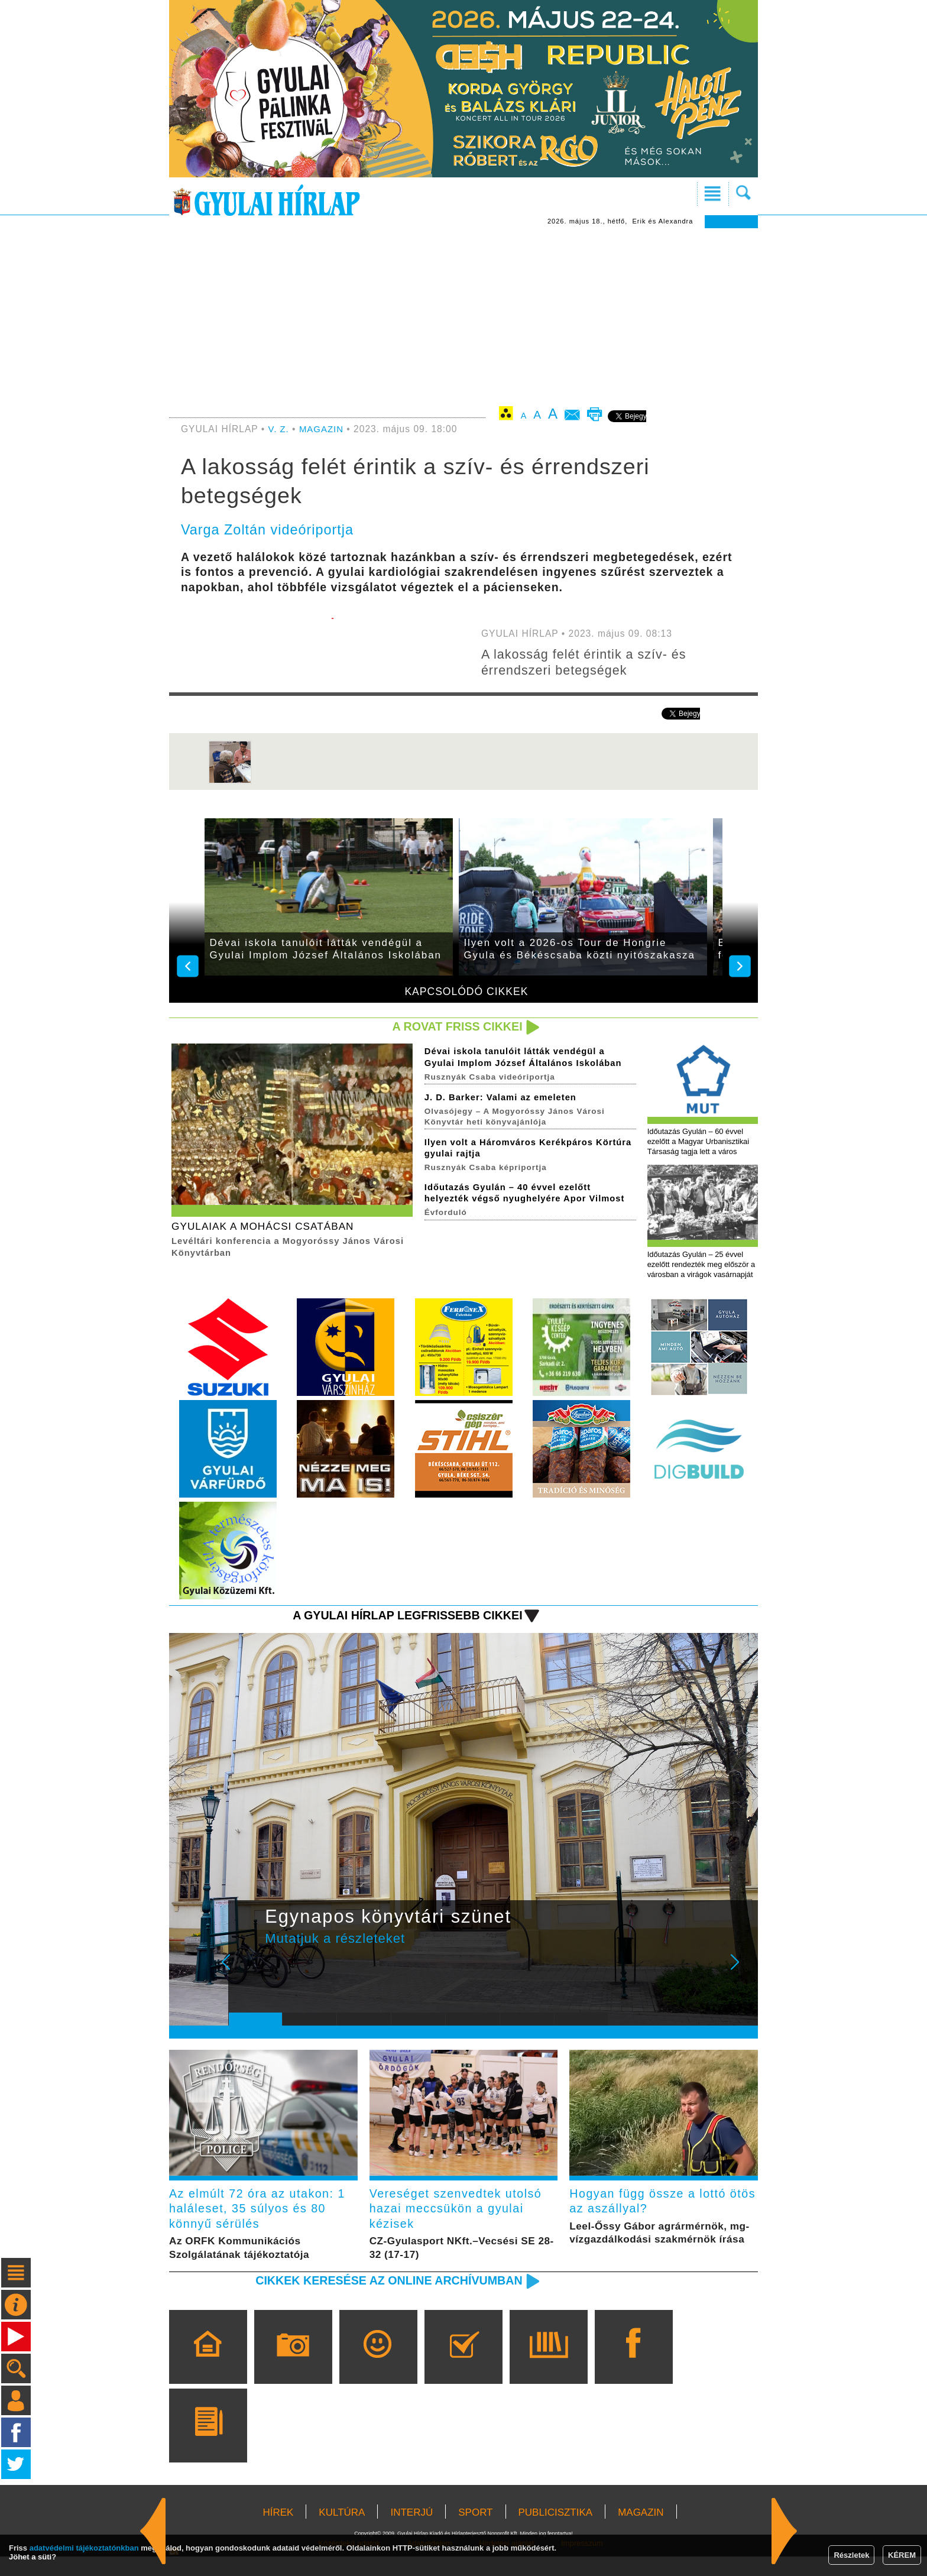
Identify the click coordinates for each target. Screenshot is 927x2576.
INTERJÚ (411, 2532)
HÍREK (277, 2532)
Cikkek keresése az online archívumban (381, 2299)
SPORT (475, 2532)
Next (741, 1984)
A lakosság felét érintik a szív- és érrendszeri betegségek (589, 662)
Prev (246, 1984)
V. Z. (279, 429)
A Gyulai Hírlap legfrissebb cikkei (400, 1630)
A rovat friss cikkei (454, 1026)
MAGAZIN (323, 429)
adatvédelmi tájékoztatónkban (84, 2547)
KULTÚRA (342, 2532)
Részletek (851, 2555)
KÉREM (902, 2555)
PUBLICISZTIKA (555, 2532)
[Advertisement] (463, 317)
